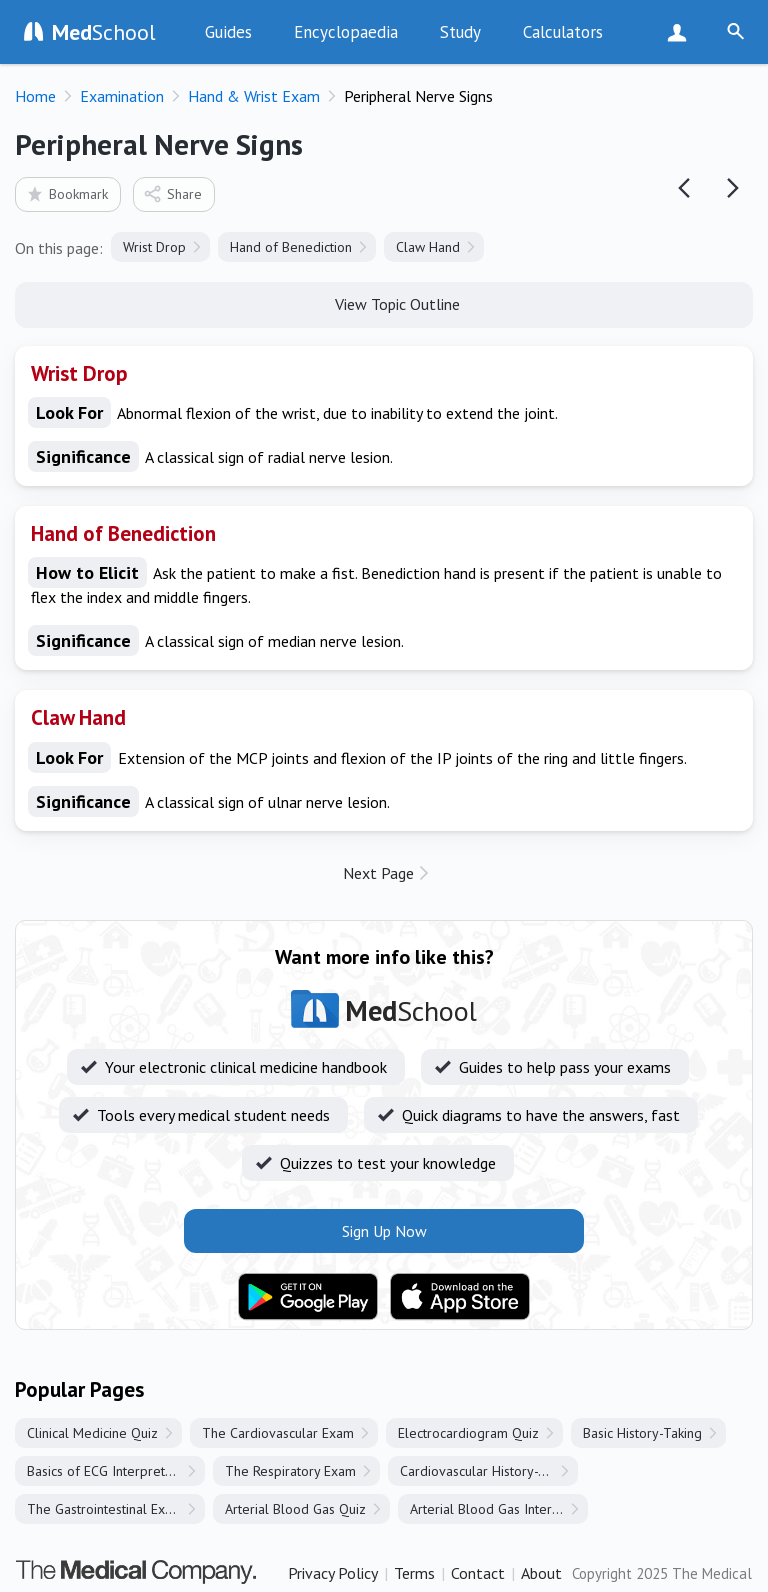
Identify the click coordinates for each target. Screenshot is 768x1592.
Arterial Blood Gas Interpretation (499, 1509)
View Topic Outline (384, 303)
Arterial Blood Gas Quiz (295, 1509)
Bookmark (66, 193)
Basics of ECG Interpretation (110, 1471)
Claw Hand (428, 247)
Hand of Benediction (291, 247)
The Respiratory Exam (290, 1471)
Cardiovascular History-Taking (488, 1471)
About (541, 1573)
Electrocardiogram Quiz (468, 1433)
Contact (478, 1573)
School (104, 32)
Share (172, 193)
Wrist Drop (154, 247)
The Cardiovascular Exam (278, 1433)
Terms (414, 1573)
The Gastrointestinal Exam (105, 1509)
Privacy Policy (333, 1573)
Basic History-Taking (642, 1433)
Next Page (378, 873)
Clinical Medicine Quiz (92, 1433)
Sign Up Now (681, 32)
